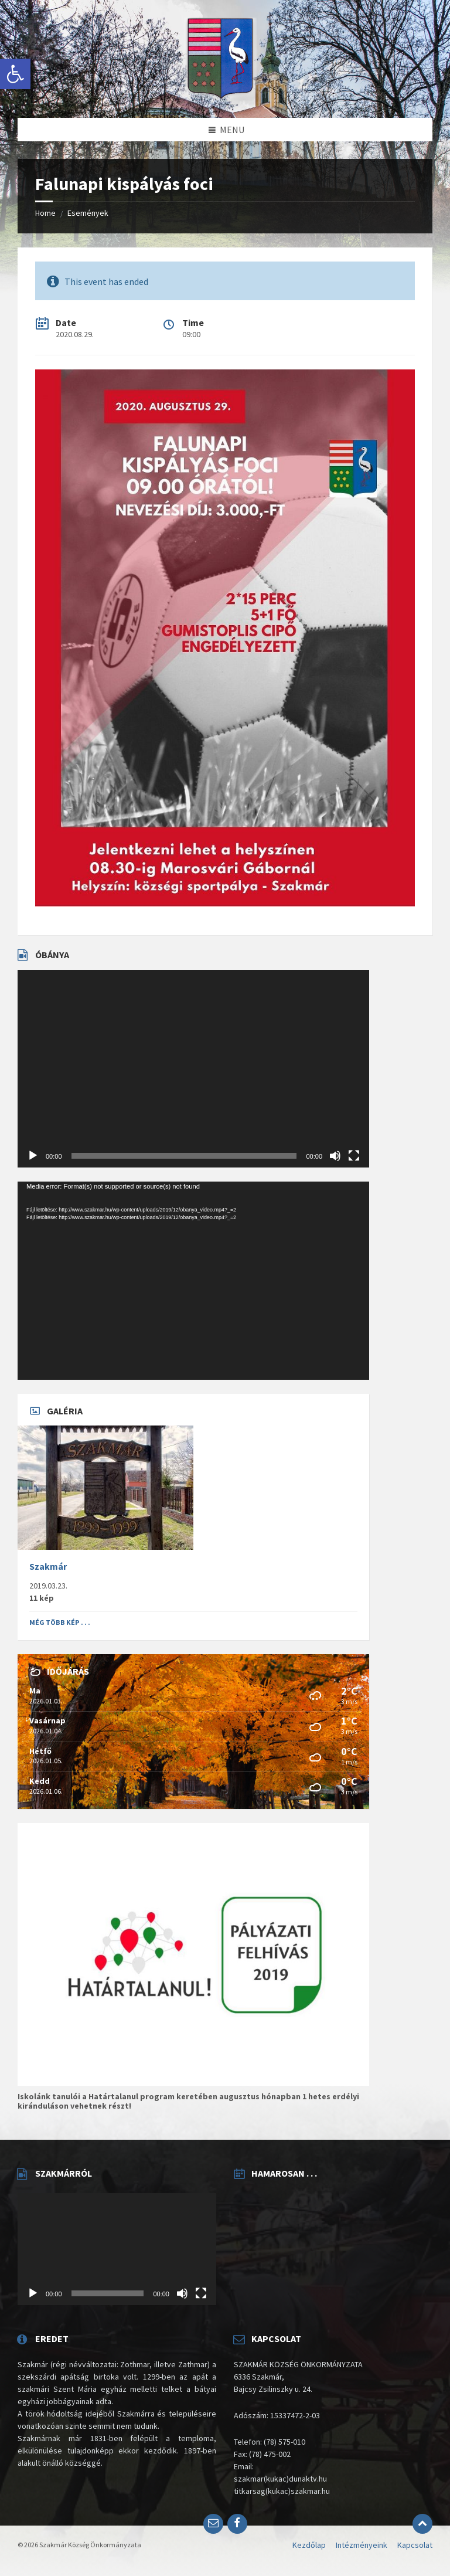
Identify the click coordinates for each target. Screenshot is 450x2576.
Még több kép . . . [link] (59, 1622)
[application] (193, 1069)
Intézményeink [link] (361, 2545)
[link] (15, 74)
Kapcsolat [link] (414, 2545)
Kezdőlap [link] (309, 2545)
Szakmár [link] (48, 1566)
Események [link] (87, 213)
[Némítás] (335, 1156)
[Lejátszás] (33, 1156)
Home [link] (45, 213)
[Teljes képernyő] (354, 1156)
